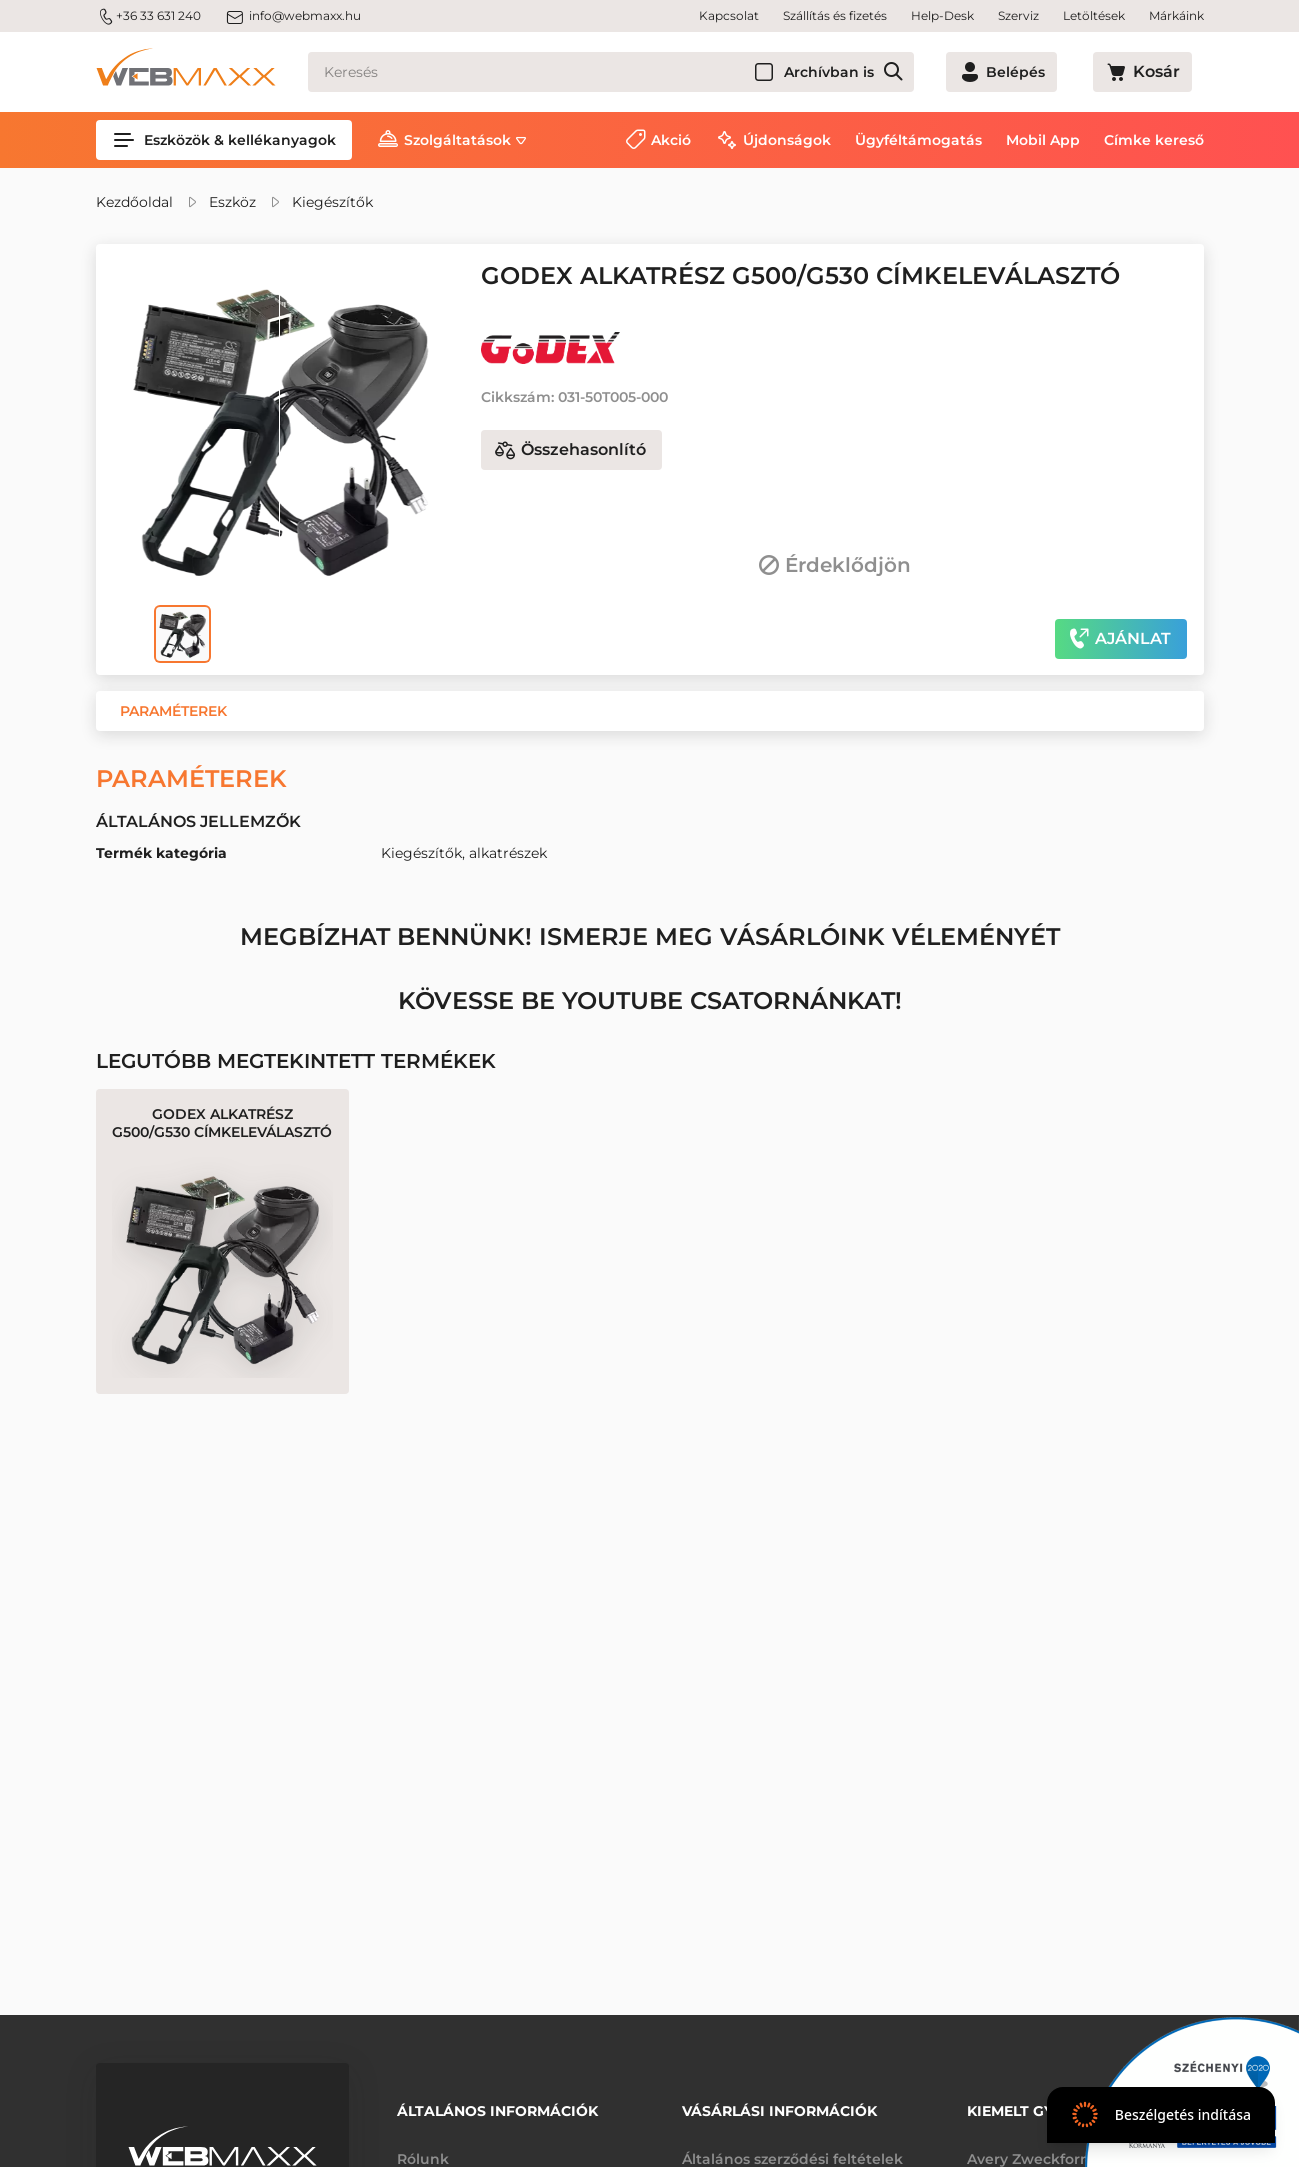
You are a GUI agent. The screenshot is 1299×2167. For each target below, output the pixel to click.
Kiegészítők (332, 202)
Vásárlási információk (779, 2104)
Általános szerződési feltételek (792, 2145)
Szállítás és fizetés (835, 15)
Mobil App (1043, 140)
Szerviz (1018, 15)
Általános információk (497, 2104)
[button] (173, 711)
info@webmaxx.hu (293, 16)
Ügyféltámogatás (918, 140)
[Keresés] (647, 72)
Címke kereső (1154, 140)
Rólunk (423, 2145)
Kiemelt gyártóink (1043, 2104)
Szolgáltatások (457, 140)
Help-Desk (942, 15)
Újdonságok (787, 140)
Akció (671, 140)
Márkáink (1176, 15)
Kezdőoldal (134, 202)
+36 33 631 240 (148, 16)
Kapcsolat (729, 15)
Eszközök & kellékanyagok (224, 140)
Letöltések (1094, 15)
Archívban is (901, 72)
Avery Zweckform (1031, 2145)
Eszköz (232, 202)
